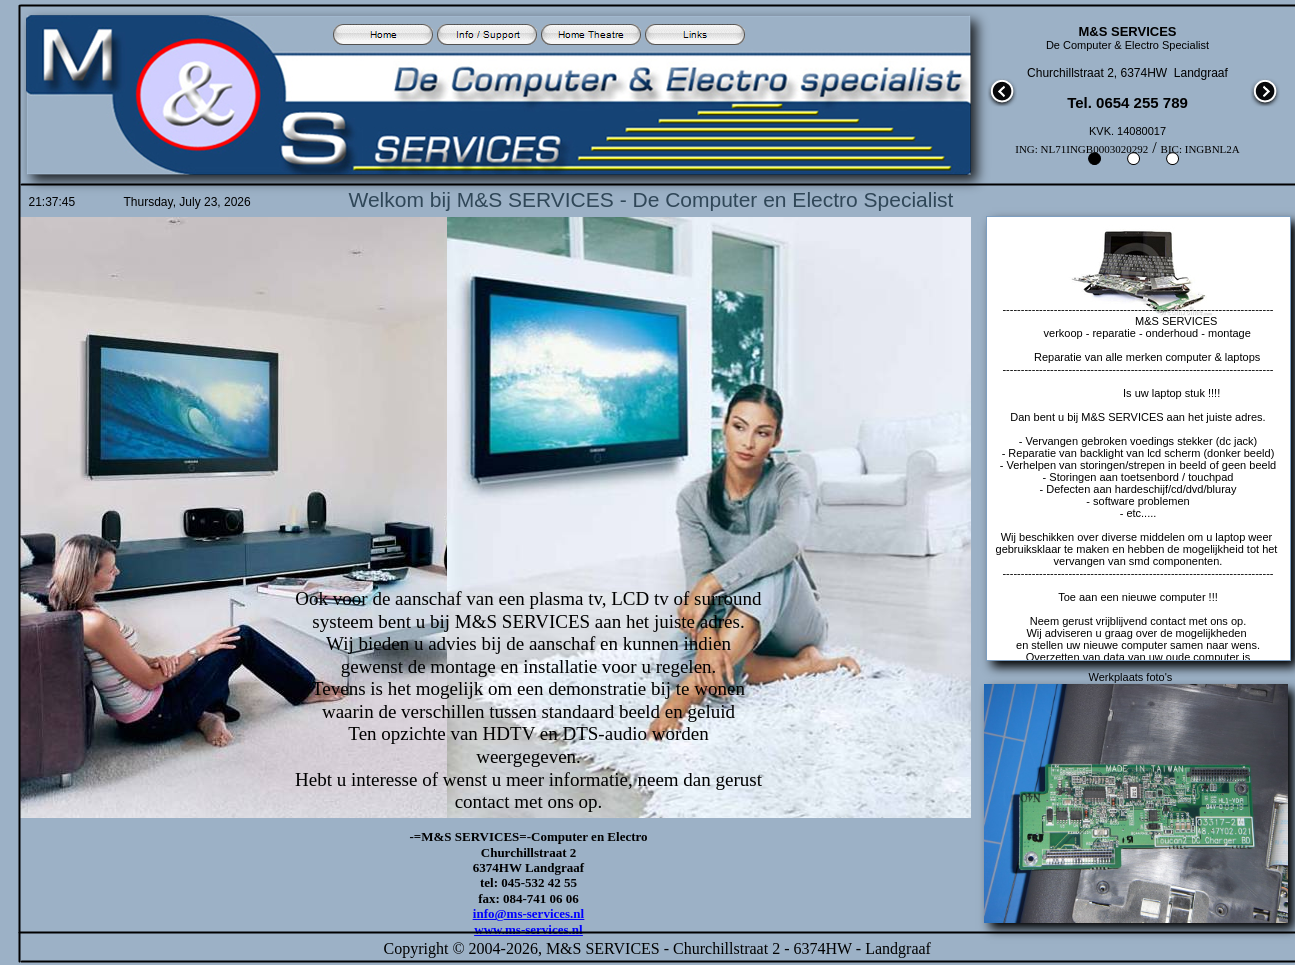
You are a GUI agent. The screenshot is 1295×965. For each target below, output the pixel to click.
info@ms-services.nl (528, 913)
